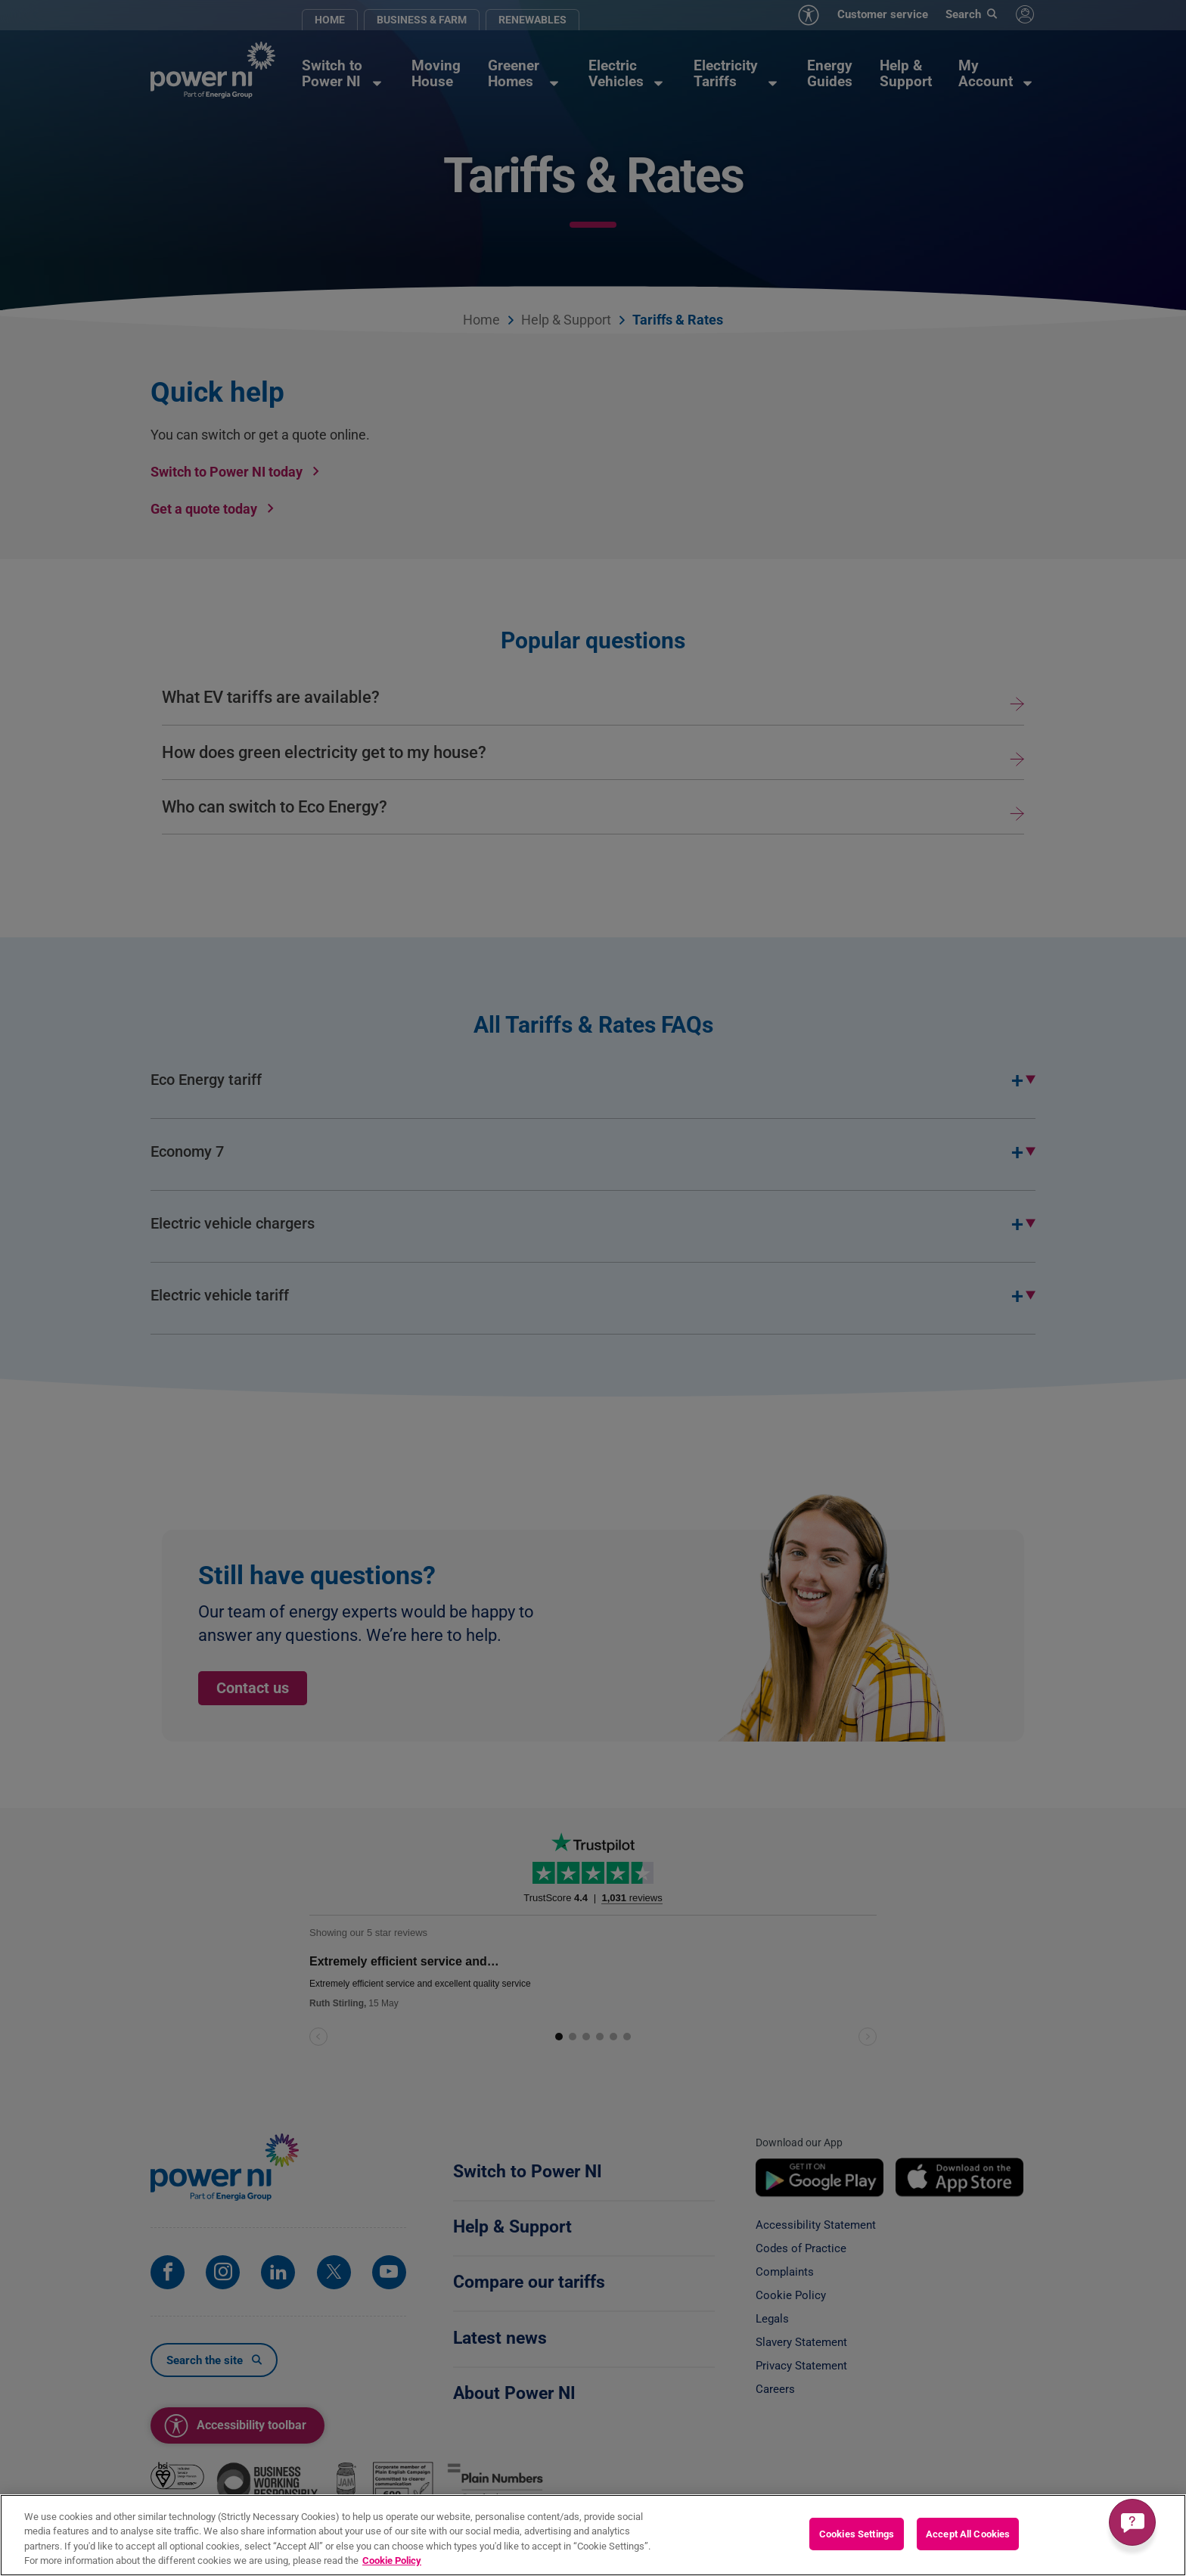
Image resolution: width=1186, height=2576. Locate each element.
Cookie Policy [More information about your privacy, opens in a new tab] (391, 2560)
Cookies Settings (856, 2534)
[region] (593, 2535)
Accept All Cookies (968, 2534)
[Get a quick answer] (1132, 2522)
